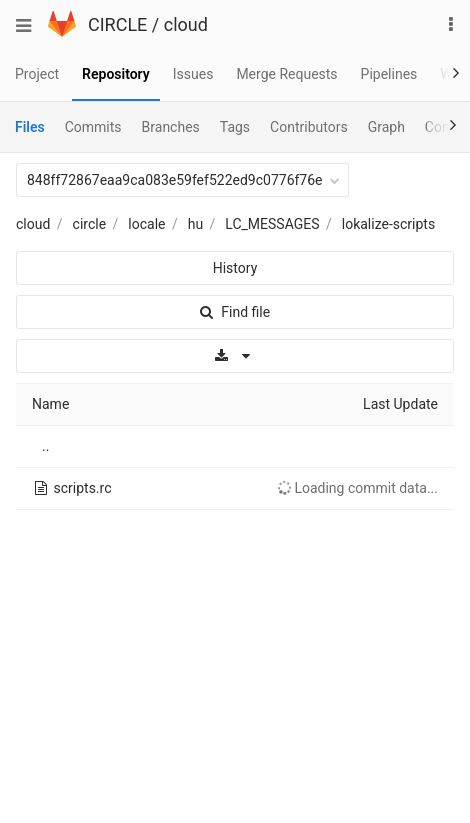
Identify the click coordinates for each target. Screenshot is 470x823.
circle (90, 224)
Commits (93, 127)
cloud (186, 24)
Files (30, 127)
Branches (171, 127)
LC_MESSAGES (272, 224)
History (235, 268)
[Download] (235, 356)
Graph (386, 127)
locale (146, 224)
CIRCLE (117, 24)
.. (45, 446)
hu (195, 224)
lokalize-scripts (388, 224)
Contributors (309, 127)
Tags (235, 127)
